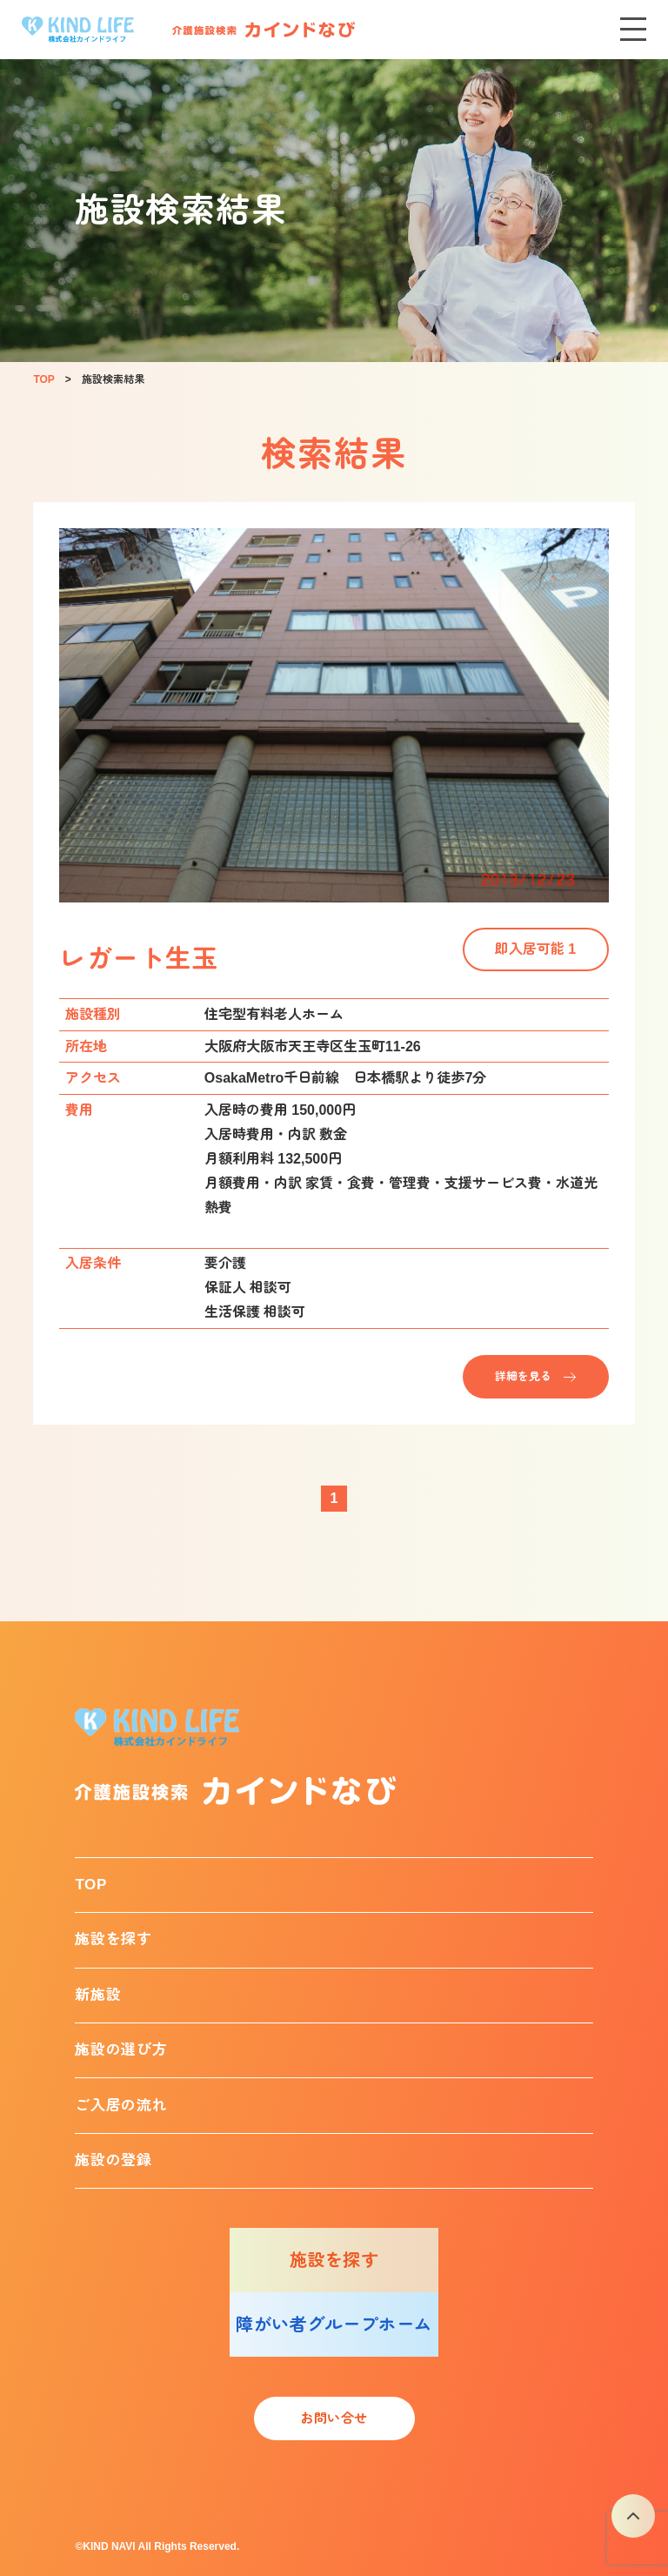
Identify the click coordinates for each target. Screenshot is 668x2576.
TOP (91, 1884)
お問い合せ (334, 2418)
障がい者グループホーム (334, 2324)
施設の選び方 (121, 2050)
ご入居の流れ (121, 2105)
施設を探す (113, 1939)
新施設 (98, 1995)
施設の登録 (113, 2160)
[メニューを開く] (633, 29)
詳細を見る (523, 1376)
